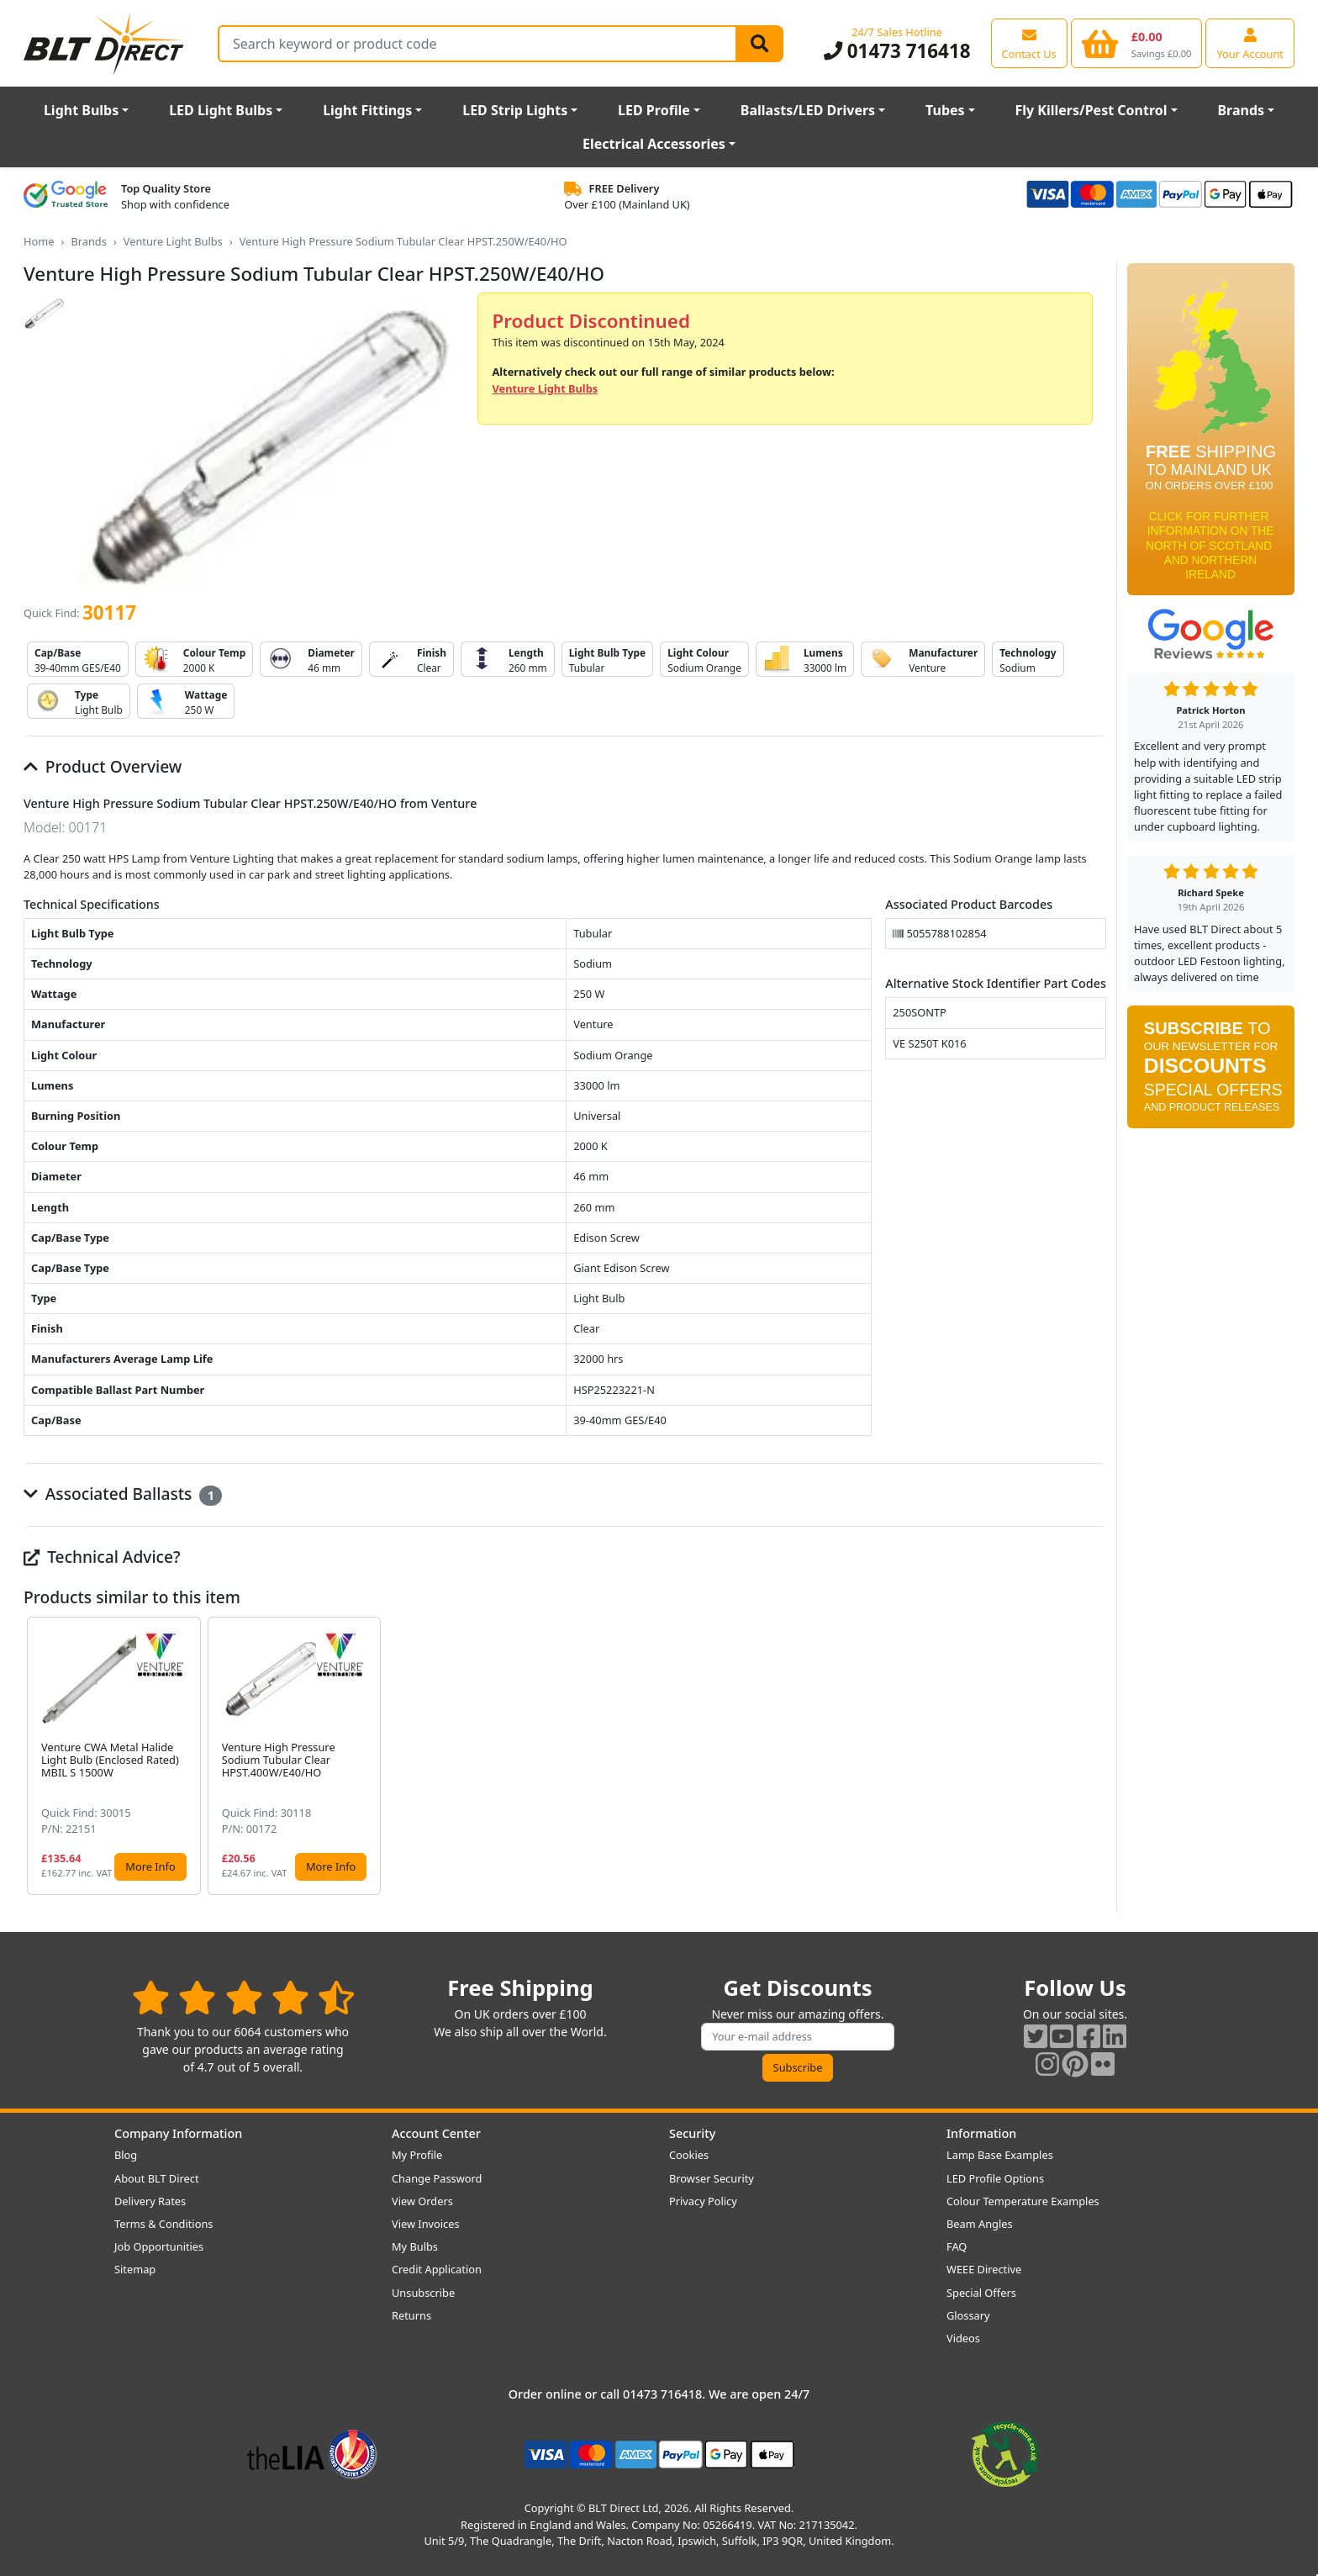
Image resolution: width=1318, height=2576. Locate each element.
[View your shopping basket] (1137, 42)
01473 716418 (897, 51)
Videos (963, 2338)
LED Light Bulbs (220, 110)
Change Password (437, 2178)
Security (692, 2133)
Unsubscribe (423, 2292)
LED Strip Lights (514, 110)
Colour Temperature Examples (1022, 2201)
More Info (150, 1866)
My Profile (417, 2154)
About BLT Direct (156, 2178)
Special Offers (981, 2292)
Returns (411, 2315)
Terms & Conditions (163, 2223)
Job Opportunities (158, 2246)
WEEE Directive (983, 2269)
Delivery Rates (150, 2201)
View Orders (422, 2201)
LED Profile (654, 110)
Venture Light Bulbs (173, 241)
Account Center (436, 2133)
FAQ (956, 2246)
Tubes (945, 110)
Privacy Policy (703, 2201)
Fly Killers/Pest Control (1091, 110)
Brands (1240, 110)
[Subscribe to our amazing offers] (797, 2037)
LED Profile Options (995, 2178)
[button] (1092, 1756)
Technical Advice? (102, 1556)
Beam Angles (979, 2223)
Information (981, 2133)
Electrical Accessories (654, 144)
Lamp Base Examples (999, 2154)
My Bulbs (415, 2246)
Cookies (689, 2154)
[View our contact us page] (1029, 42)
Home (39, 241)
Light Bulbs (81, 110)
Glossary (968, 2315)
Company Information (178, 2133)
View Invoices (426, 2223)
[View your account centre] (1249, 42)
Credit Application (437, 2269)
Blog (125, 2154)
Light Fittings (367, 110)
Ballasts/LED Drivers (808, 110)
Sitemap (135, 2269)
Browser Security (711, 2178)
